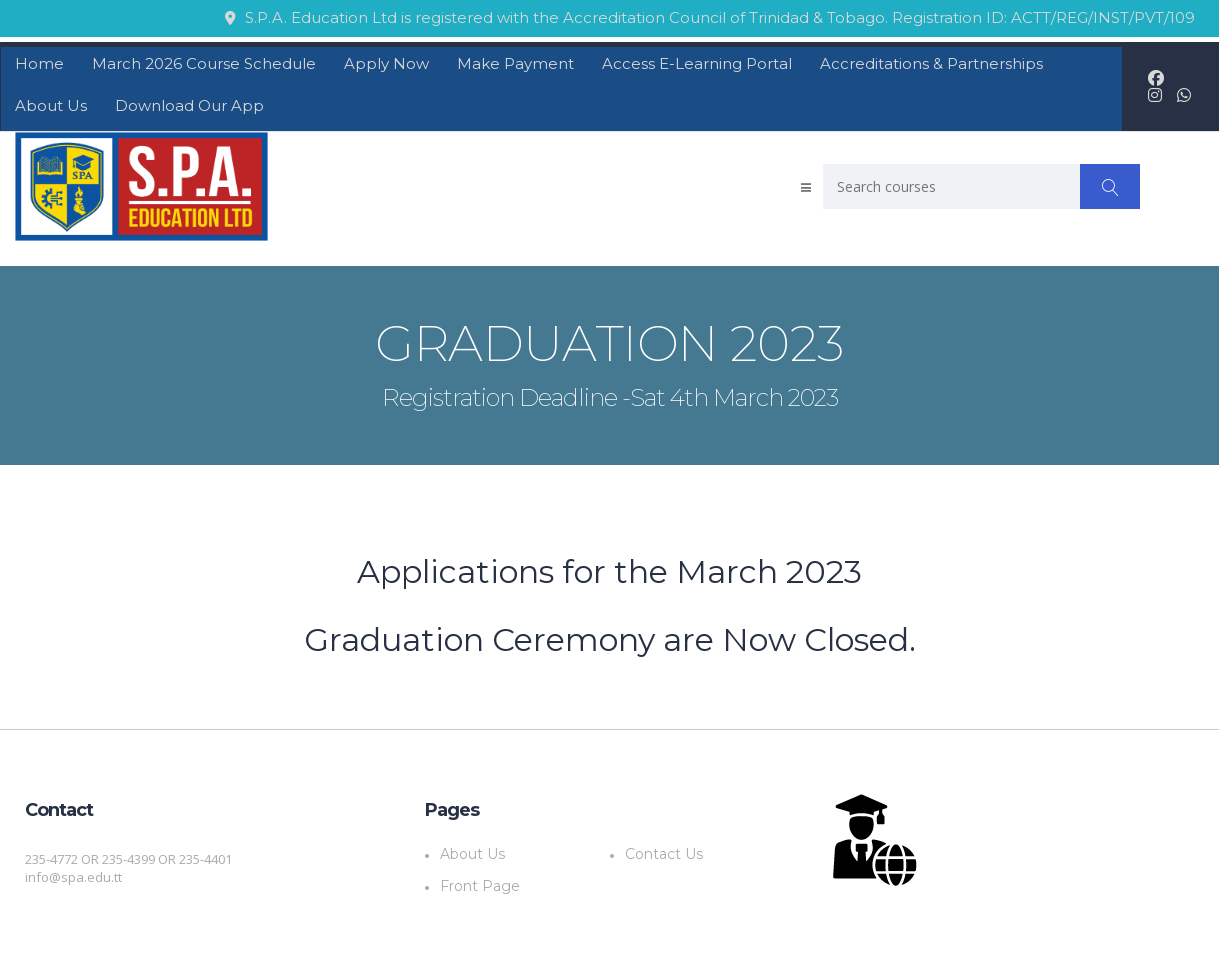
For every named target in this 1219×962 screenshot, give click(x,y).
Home (39, 63)
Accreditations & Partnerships (931, 63)
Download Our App (189, 105)
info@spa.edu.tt (73, 877)
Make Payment (515, 63)
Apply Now (386, 63)
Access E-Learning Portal (697, 63)
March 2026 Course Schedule (204, 63)
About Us (51, 105)
